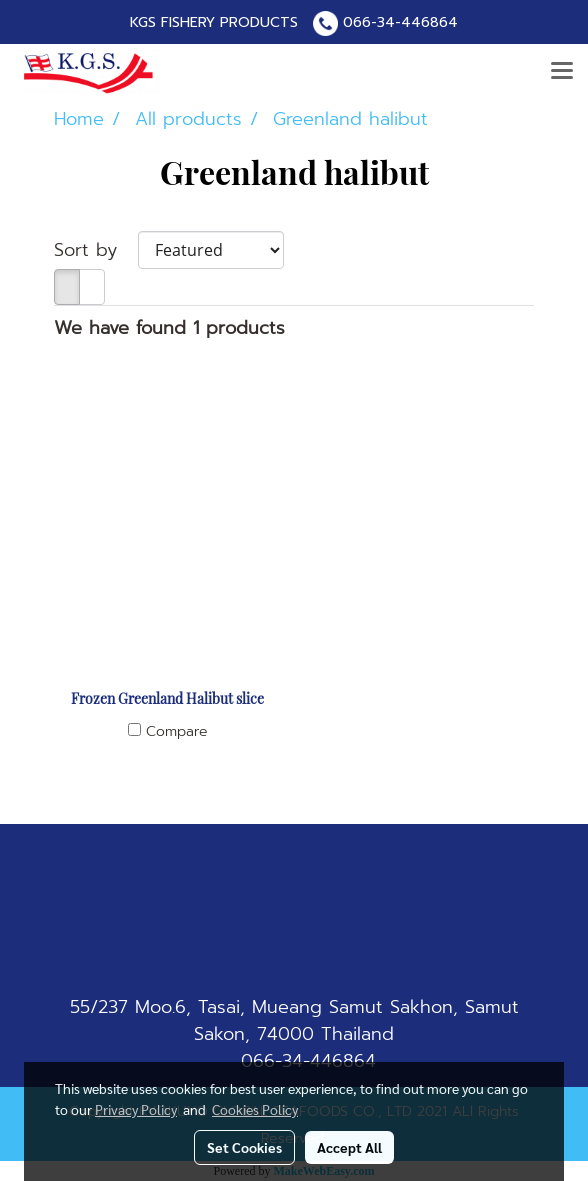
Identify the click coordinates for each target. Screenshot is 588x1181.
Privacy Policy (136, 1109)
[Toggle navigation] (562, 72)
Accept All (349, 1147)
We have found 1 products (169, 328)
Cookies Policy (255, 1109)
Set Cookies (244, 1147)
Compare (177, 732)
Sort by (96, 250)
